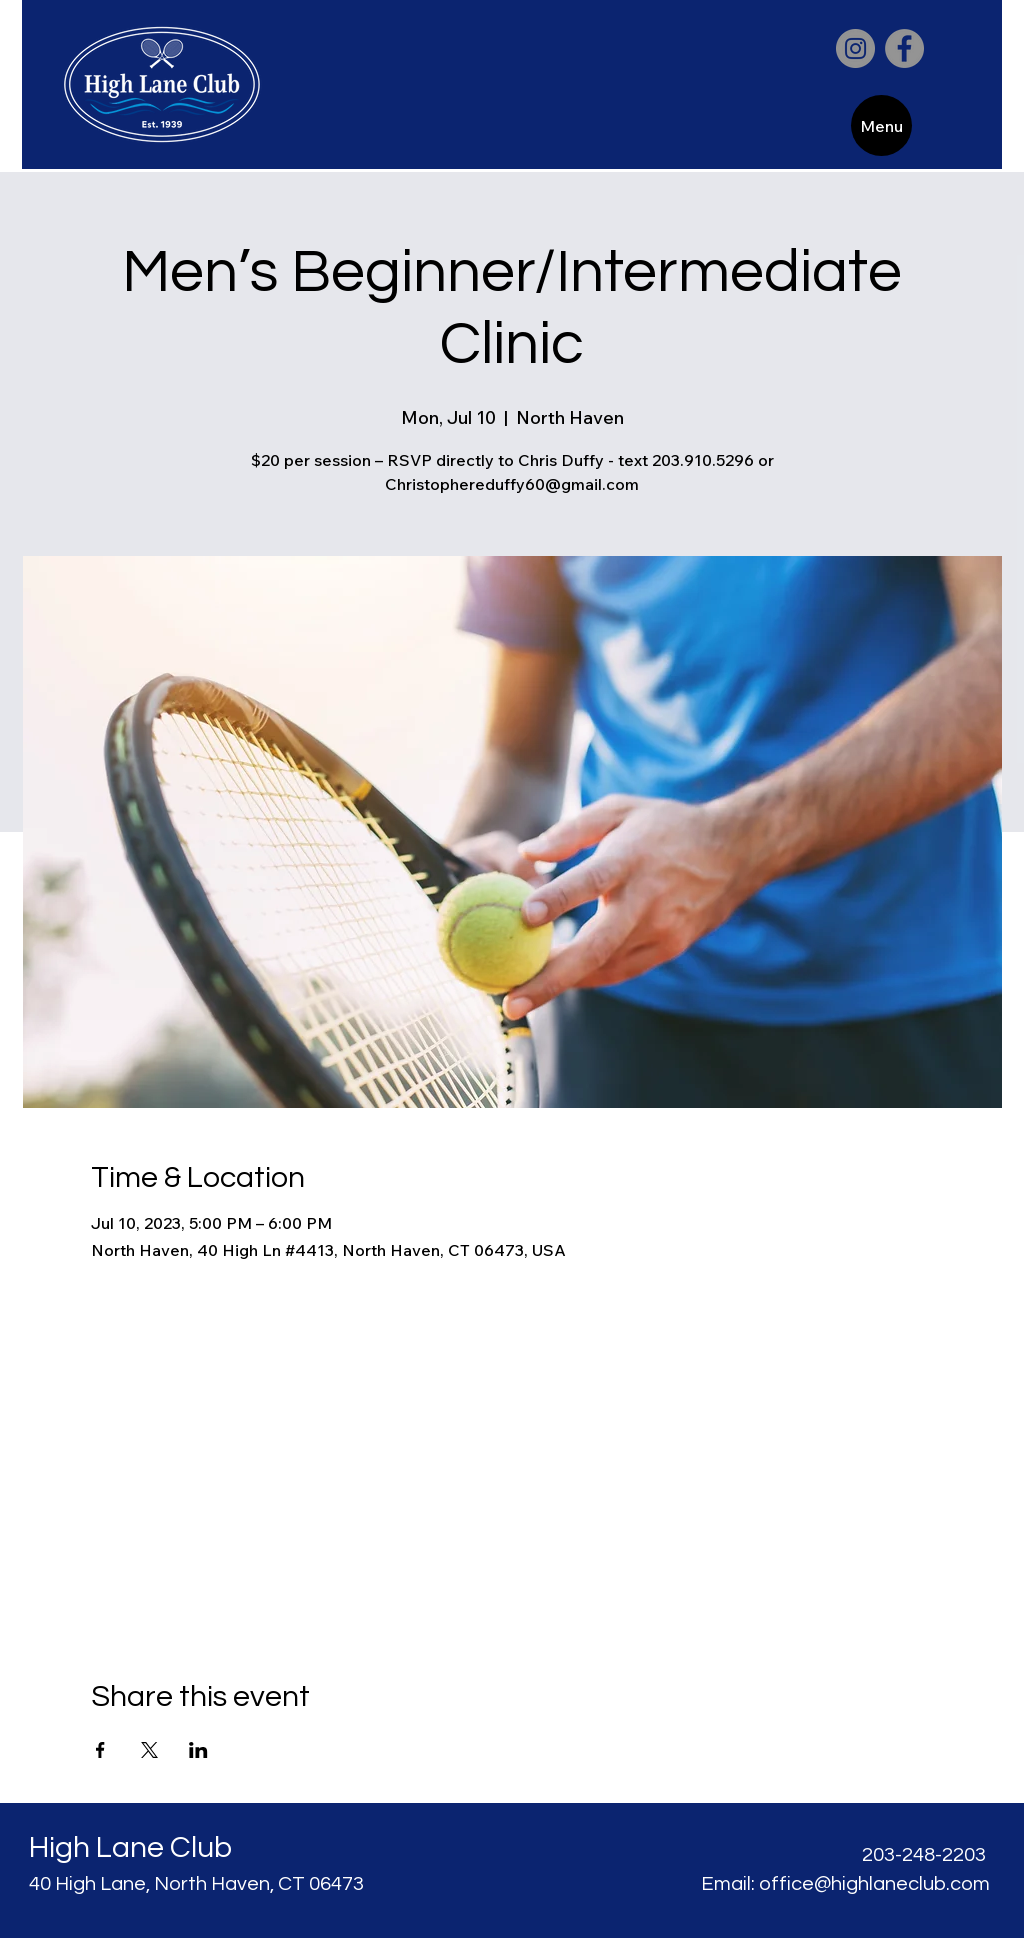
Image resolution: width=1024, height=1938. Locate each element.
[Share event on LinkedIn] (198, 1750)
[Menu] (881, 125)
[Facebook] (904, 48)
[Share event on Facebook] (100, 1750)
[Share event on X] (149, 1750)
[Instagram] (855, 48)
